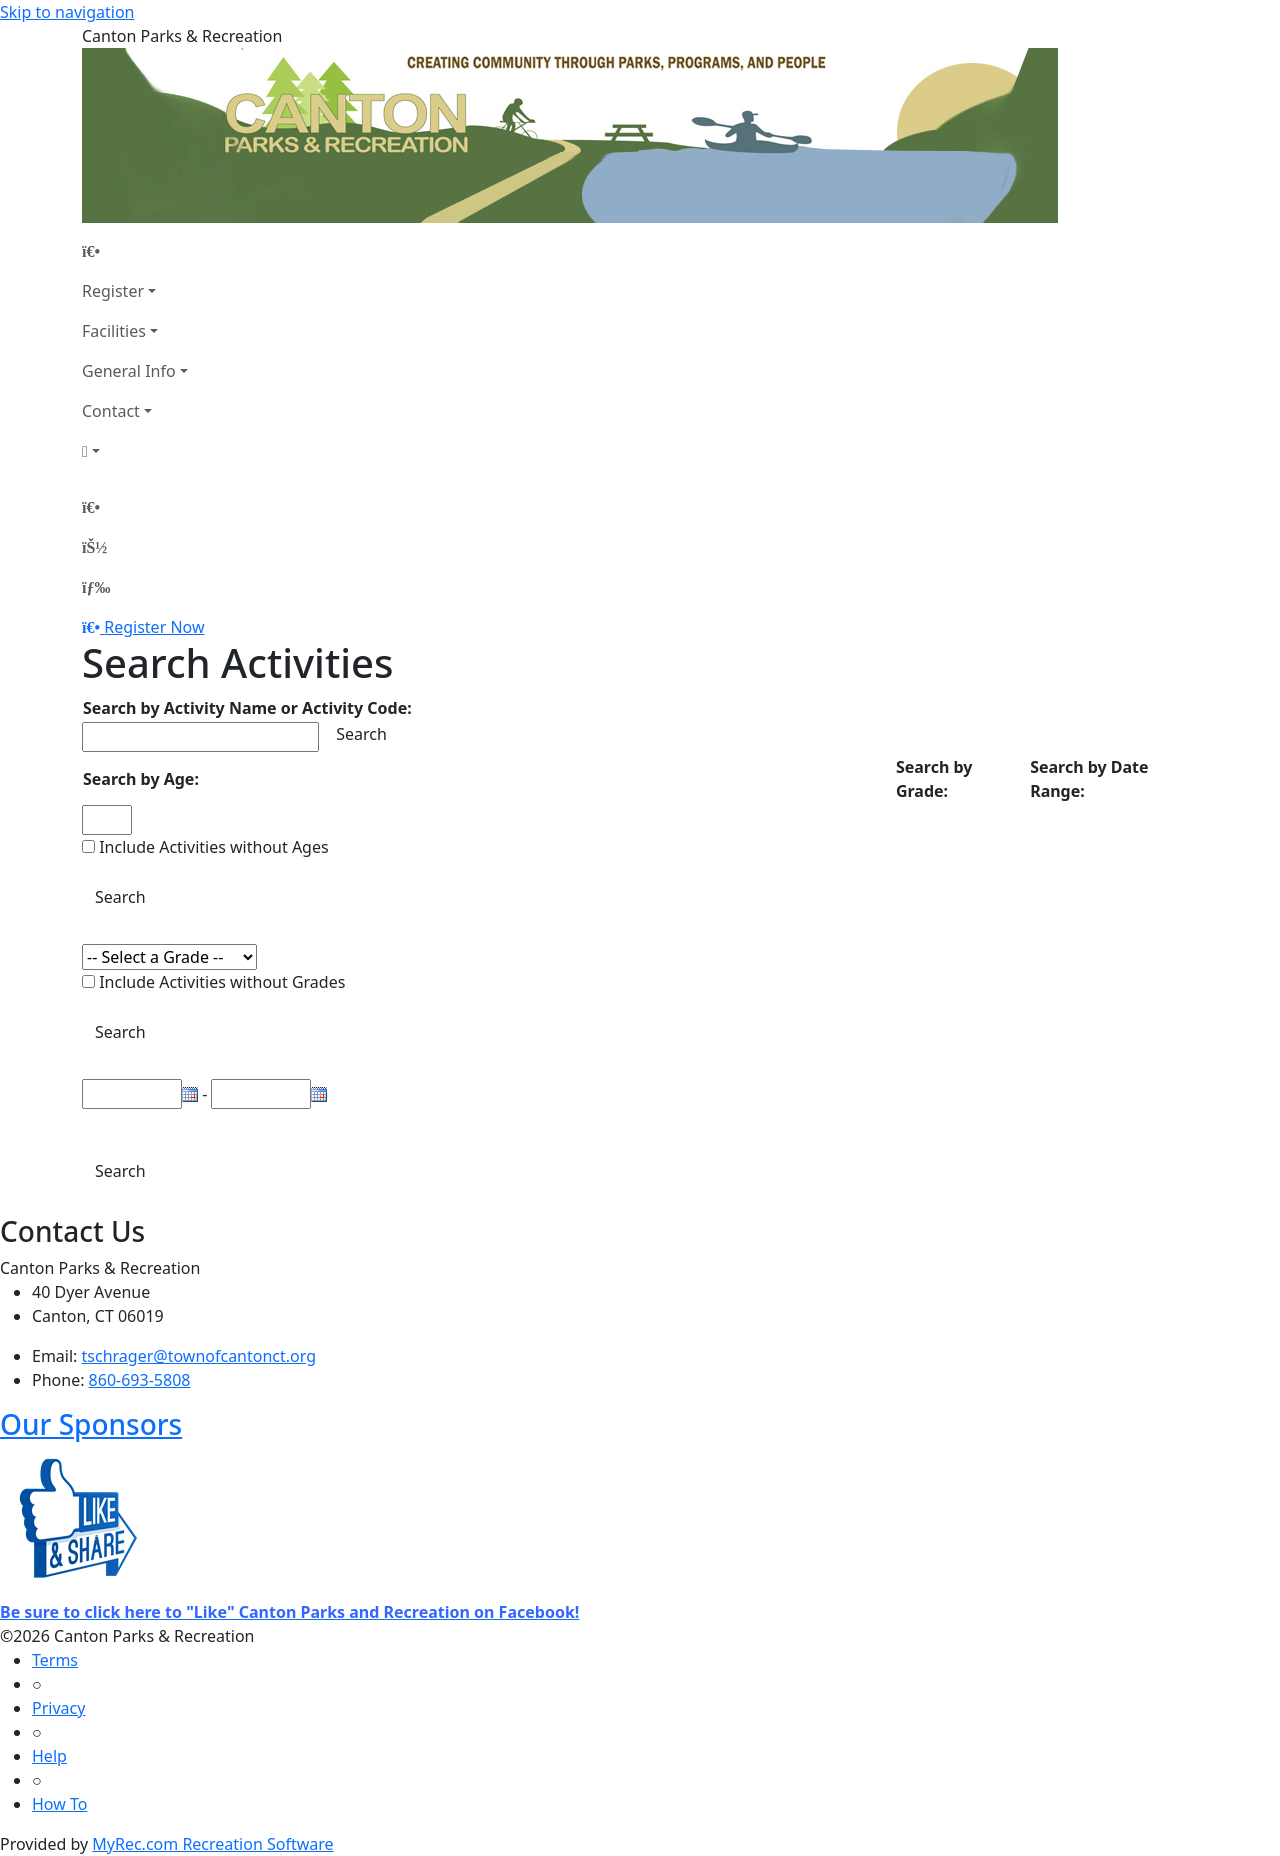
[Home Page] (135, 251)
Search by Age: (141, 779)
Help (49, 1756)
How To (59, 1804)
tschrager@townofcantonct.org (199, 1356)
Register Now (154, 627)
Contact (111, 411)
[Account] (135, 451)
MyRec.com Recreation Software (212, 1844)
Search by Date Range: (1089, 779)
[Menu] (96, 587)
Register (113, 291)
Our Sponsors (91, 1424)
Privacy (58, 1708)
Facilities (114, 331)
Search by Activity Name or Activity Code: (247, 708)
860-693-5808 (140, 1380)
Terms (55, 1660)
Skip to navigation (67, 12)
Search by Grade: (934, 779)
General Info (129, 371)
